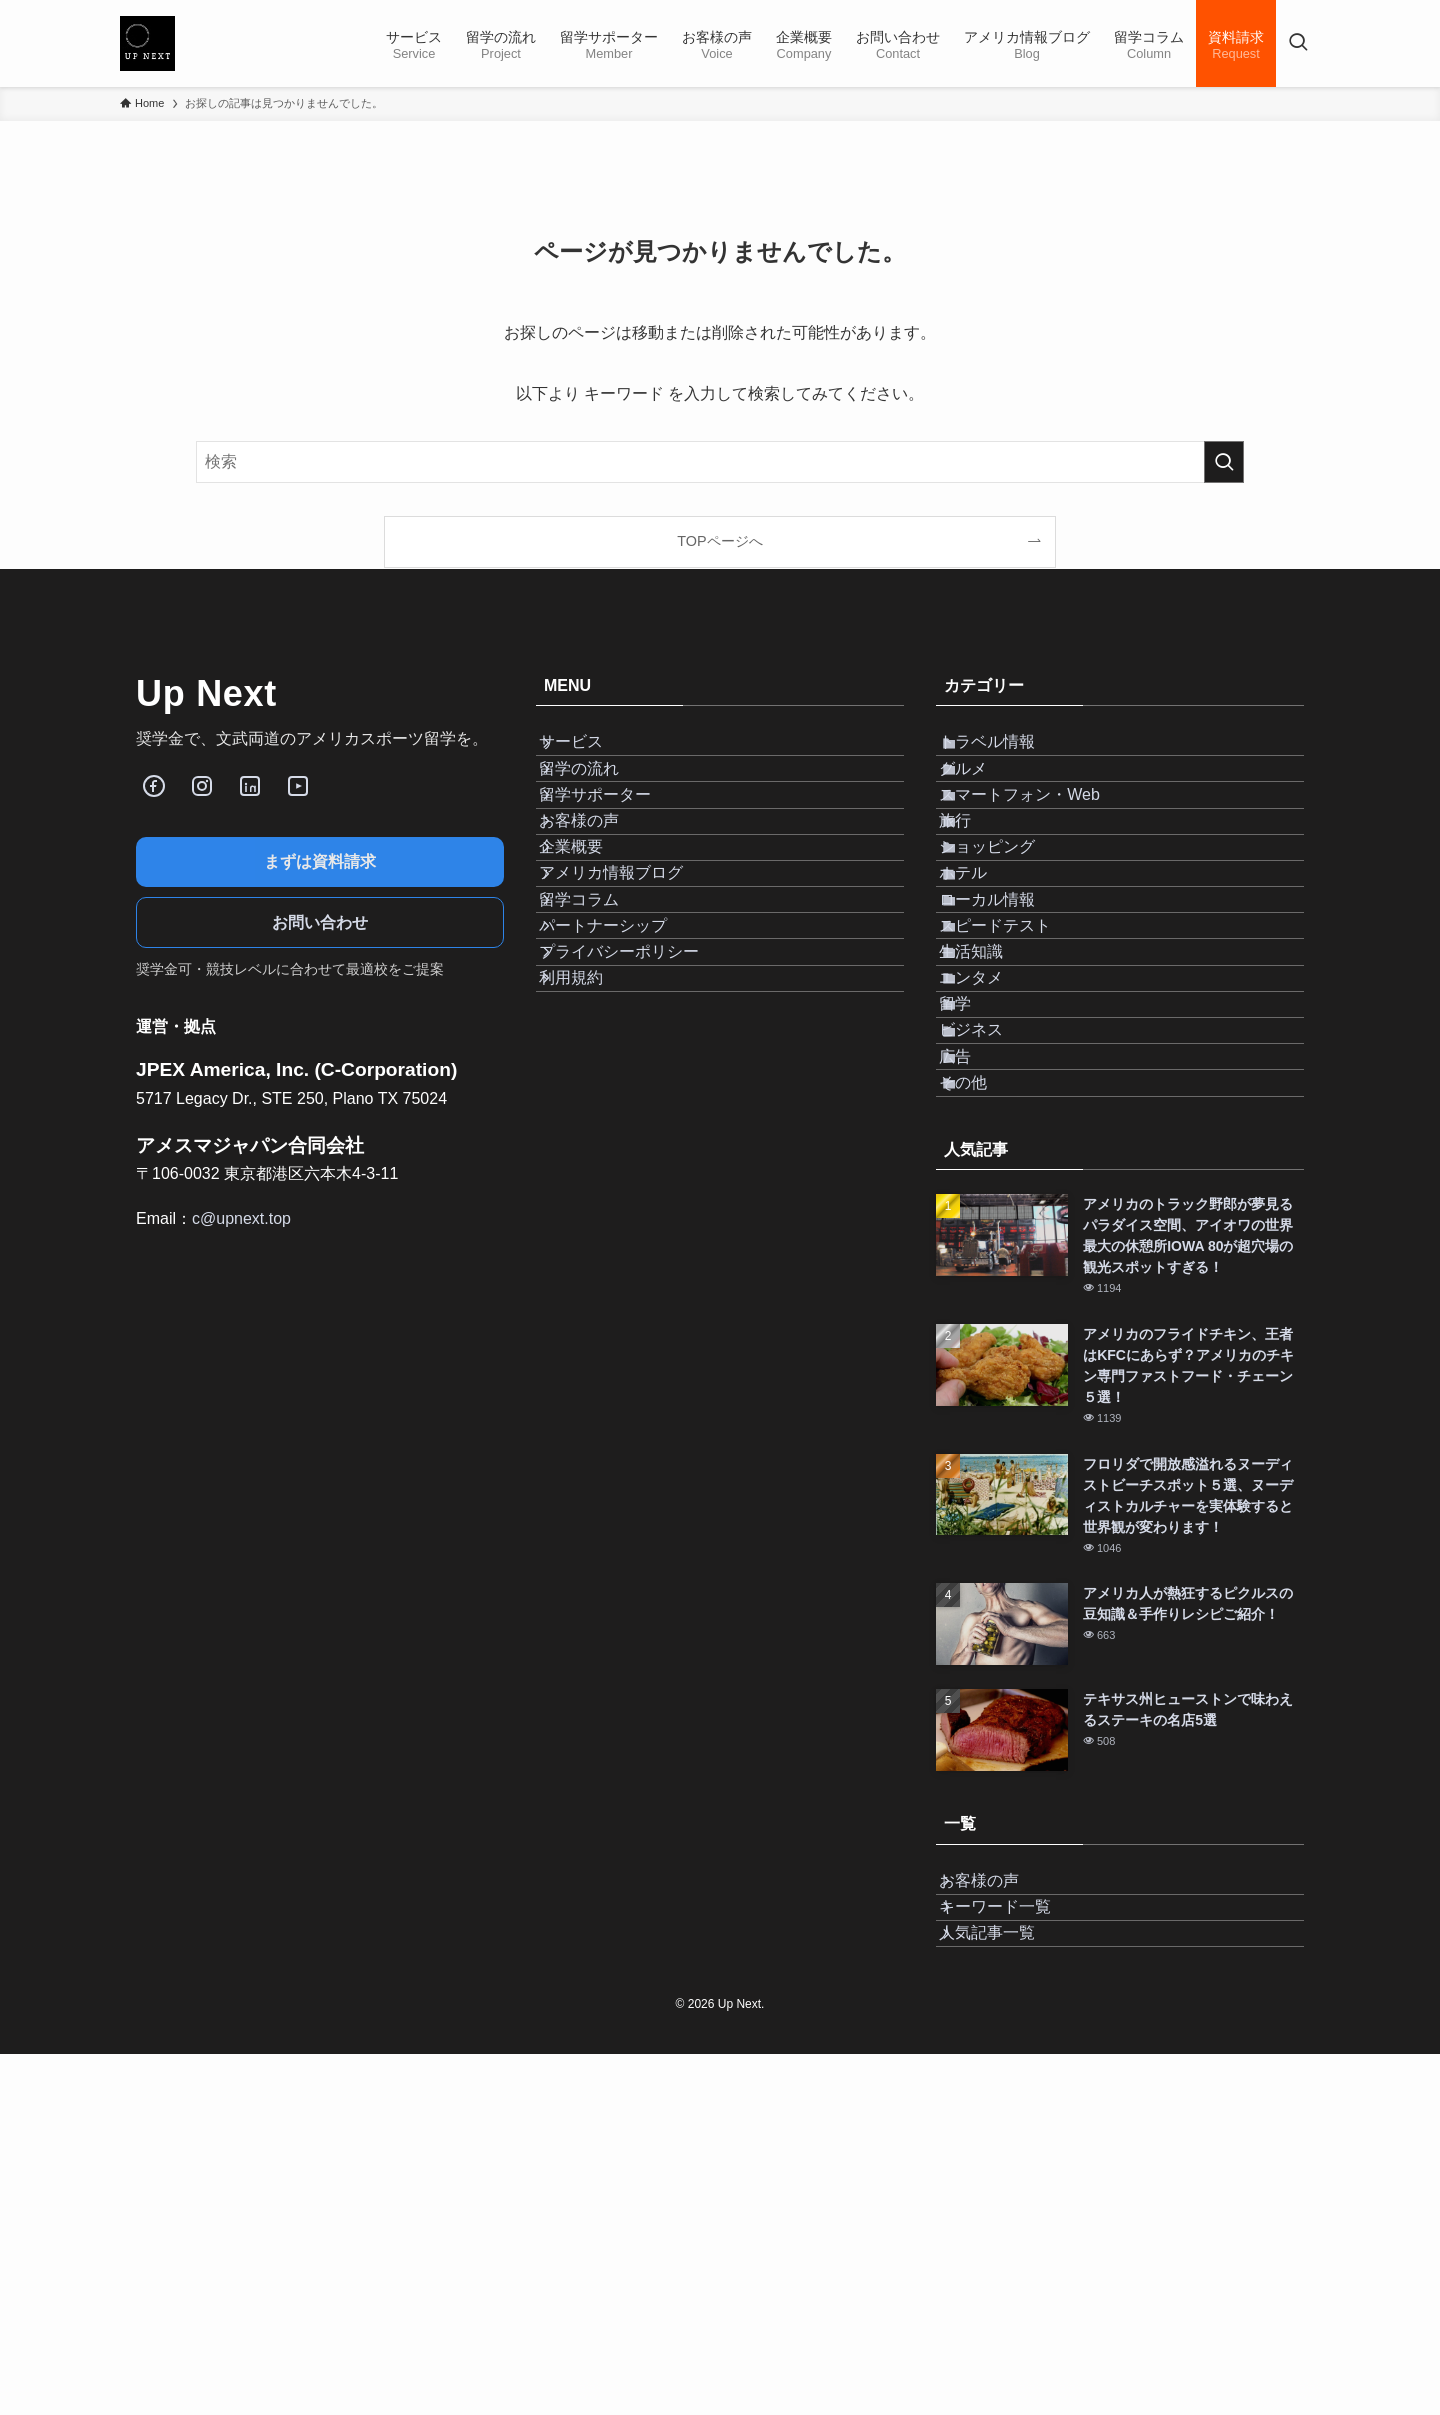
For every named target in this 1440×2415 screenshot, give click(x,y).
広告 (980, 1321)
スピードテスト (1020, 1084)
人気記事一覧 (1008, 2283)
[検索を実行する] (1224, 462)
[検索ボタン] (1298, 43)
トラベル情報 (1012, 752)
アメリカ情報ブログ (632, 989)
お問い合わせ (320, 922)
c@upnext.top (241, 1218)
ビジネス (996, 1273)
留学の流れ (600, 799)
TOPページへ (719, 541)
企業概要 (592, 942)
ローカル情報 (1012, 1036)
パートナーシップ (624, 1084)
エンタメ (996, 1179)
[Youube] (298, 786)
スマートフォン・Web (1044, 847)
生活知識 (996, 1131)
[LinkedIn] (250, 786)
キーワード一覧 (1016, 2235)
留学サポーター (616, 847)
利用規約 (592, 1179)
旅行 (980, 894)
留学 (980, 1226)
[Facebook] (154, 786)
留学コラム (600, 1036)
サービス (592, 752)
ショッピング (1012, 942)
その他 (988, 1368)
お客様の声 (600, 894)
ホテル (988, 989)
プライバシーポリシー (640, 1131)
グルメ (988, 799)
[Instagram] (202, 786)
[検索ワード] (720, 462)
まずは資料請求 (320, 861)
